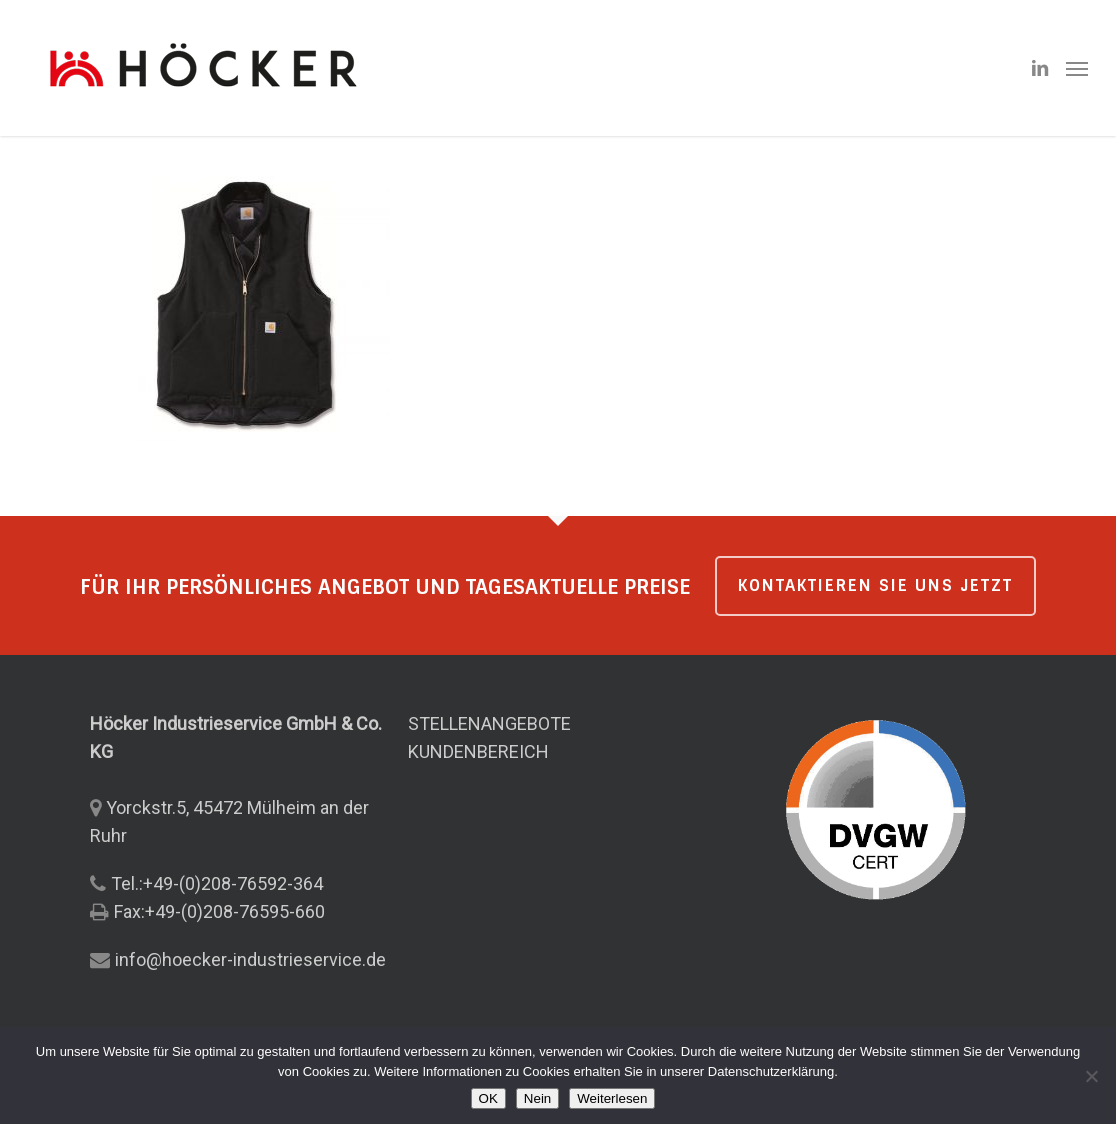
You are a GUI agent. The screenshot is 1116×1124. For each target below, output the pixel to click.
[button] (1077, 68)
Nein (537, 1098)
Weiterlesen (612, 1098)
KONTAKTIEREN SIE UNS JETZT (875, 585)
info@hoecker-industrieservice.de (250, 959)
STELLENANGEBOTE (489, 723)
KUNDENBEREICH (478, 751)
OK (488, 1098)
